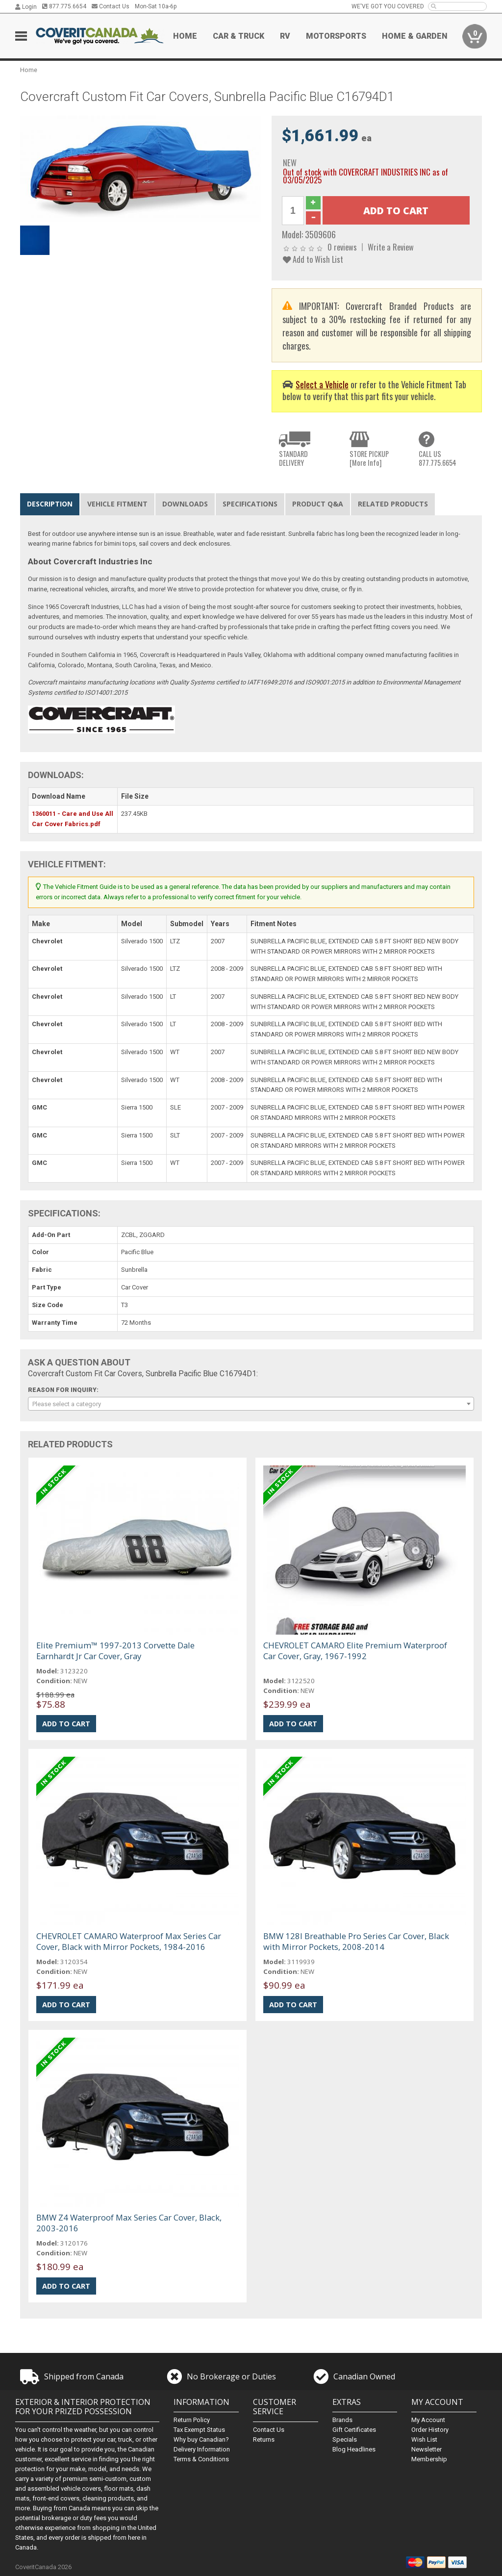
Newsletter (426, 2449)
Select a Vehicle (322, 384)
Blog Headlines (354, 2449)
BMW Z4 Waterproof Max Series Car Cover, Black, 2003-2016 (129, 2223)
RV (285, 36)
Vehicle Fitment (117, 503)
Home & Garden (415, 36)
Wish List (424, 2439)
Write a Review (391, 247)
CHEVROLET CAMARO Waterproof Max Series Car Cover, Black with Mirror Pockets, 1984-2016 (128, 1941)
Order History (430, 2429)
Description (50, 503)
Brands (342, 2420)
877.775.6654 (64, 6)
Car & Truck (238, 36)
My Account (428, 2420)
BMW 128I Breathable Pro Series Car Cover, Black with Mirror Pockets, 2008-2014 (356, 1941)
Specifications (250, 503)
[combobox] (251, 1404)
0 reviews (342, 247)
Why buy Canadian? (201, 2439)
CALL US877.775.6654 (437, 458)
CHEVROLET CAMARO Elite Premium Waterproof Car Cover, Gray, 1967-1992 (355, 1651)
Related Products (393, 503)
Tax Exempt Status (199, 2429)
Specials (344, 2439)
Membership (429, 2459)
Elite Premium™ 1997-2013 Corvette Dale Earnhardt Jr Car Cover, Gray (115, 1651)
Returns (264, 2439)
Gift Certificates (354, 2429)
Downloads (185, 503)
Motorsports (336, 36)
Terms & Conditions (201, 2459)
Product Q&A (317, 503)
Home (185, 36)
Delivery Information (202, 2449)
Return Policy (192, 2420)
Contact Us (110, 6)
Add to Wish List (313, 259)
